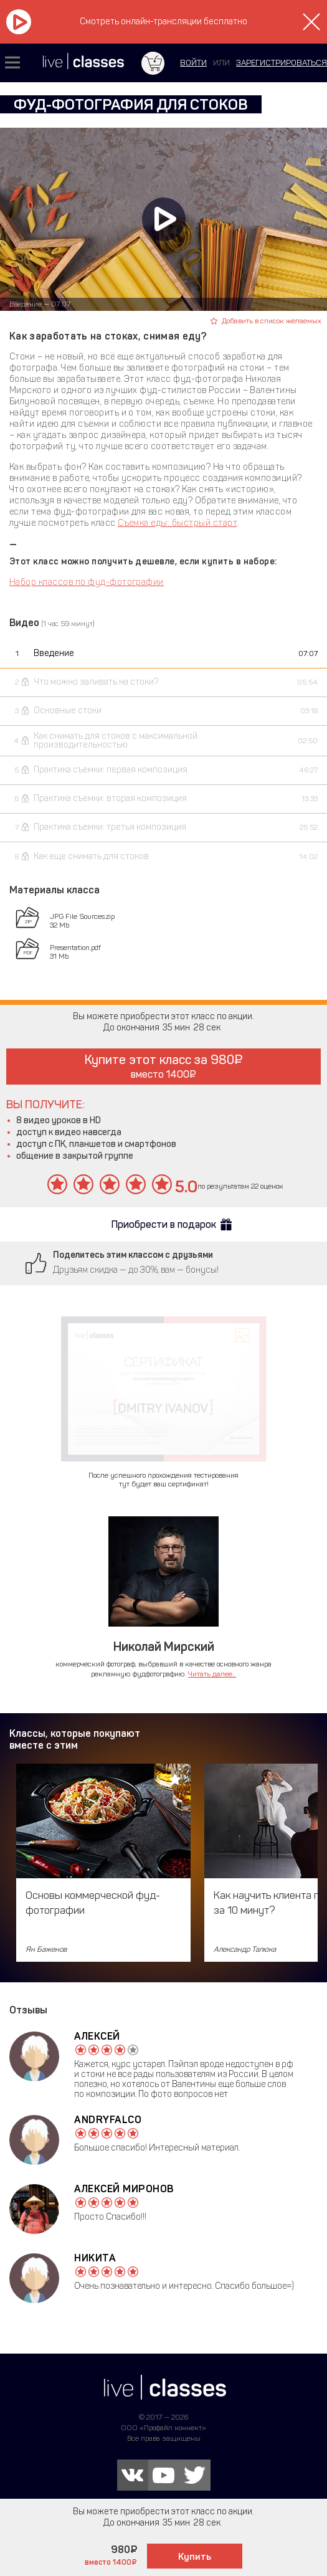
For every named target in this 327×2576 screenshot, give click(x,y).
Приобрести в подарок (163, 1224)
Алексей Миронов (124, 2189)
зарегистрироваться (281, 62)
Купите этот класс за (163, 1066)
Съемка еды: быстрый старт (177, 523)
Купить (194, 2556)
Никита (95, 2258)
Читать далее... (212, 1674)
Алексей (97, 2036)
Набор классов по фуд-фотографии (86, 582)
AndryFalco (107, 2120)
